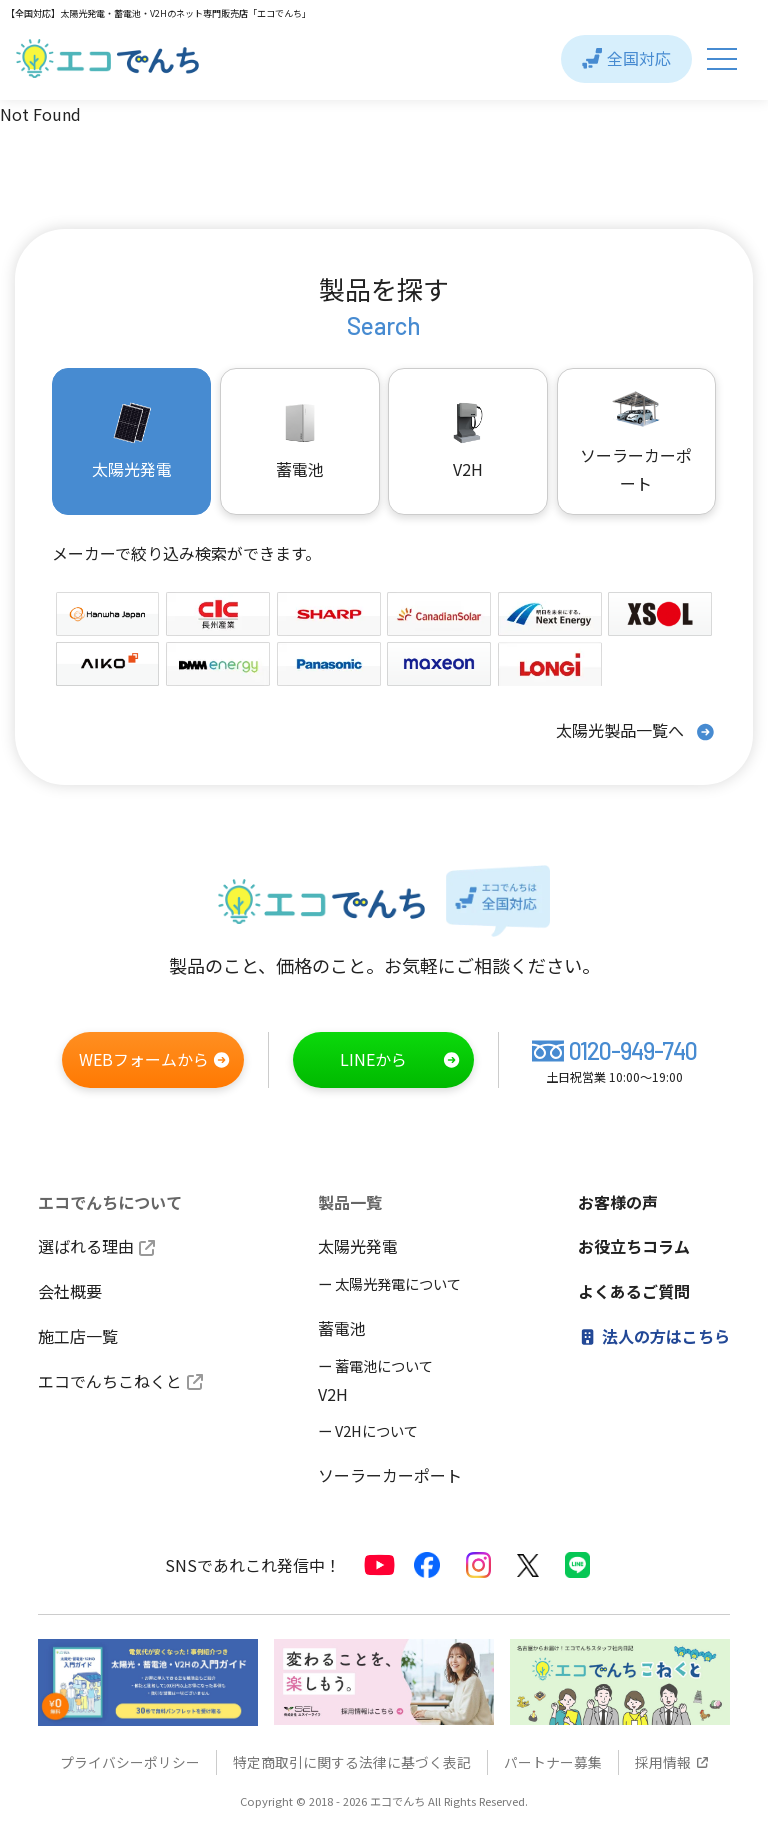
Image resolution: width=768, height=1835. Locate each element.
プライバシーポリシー (130, 1763)
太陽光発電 (358, 1247)
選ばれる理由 (96, 1247)
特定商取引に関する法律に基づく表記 (352, 1763)
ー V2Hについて (368, 1431)
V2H (468, 440)
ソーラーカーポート (636, 440)
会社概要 (70, 1292)
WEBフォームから (155, 1060)
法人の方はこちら (654, 1336)
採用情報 (672, 1763)
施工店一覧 (78, 1336)
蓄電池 (342, 1328)
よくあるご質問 (634, 1292)
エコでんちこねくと (120, 1381)
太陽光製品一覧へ (636, 732)
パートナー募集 (553, 1763)
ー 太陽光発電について (389, 1284)
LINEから (400, 1060)
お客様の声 (618, 1202)
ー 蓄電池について (375, 1365)
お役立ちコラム (634, 1247)
